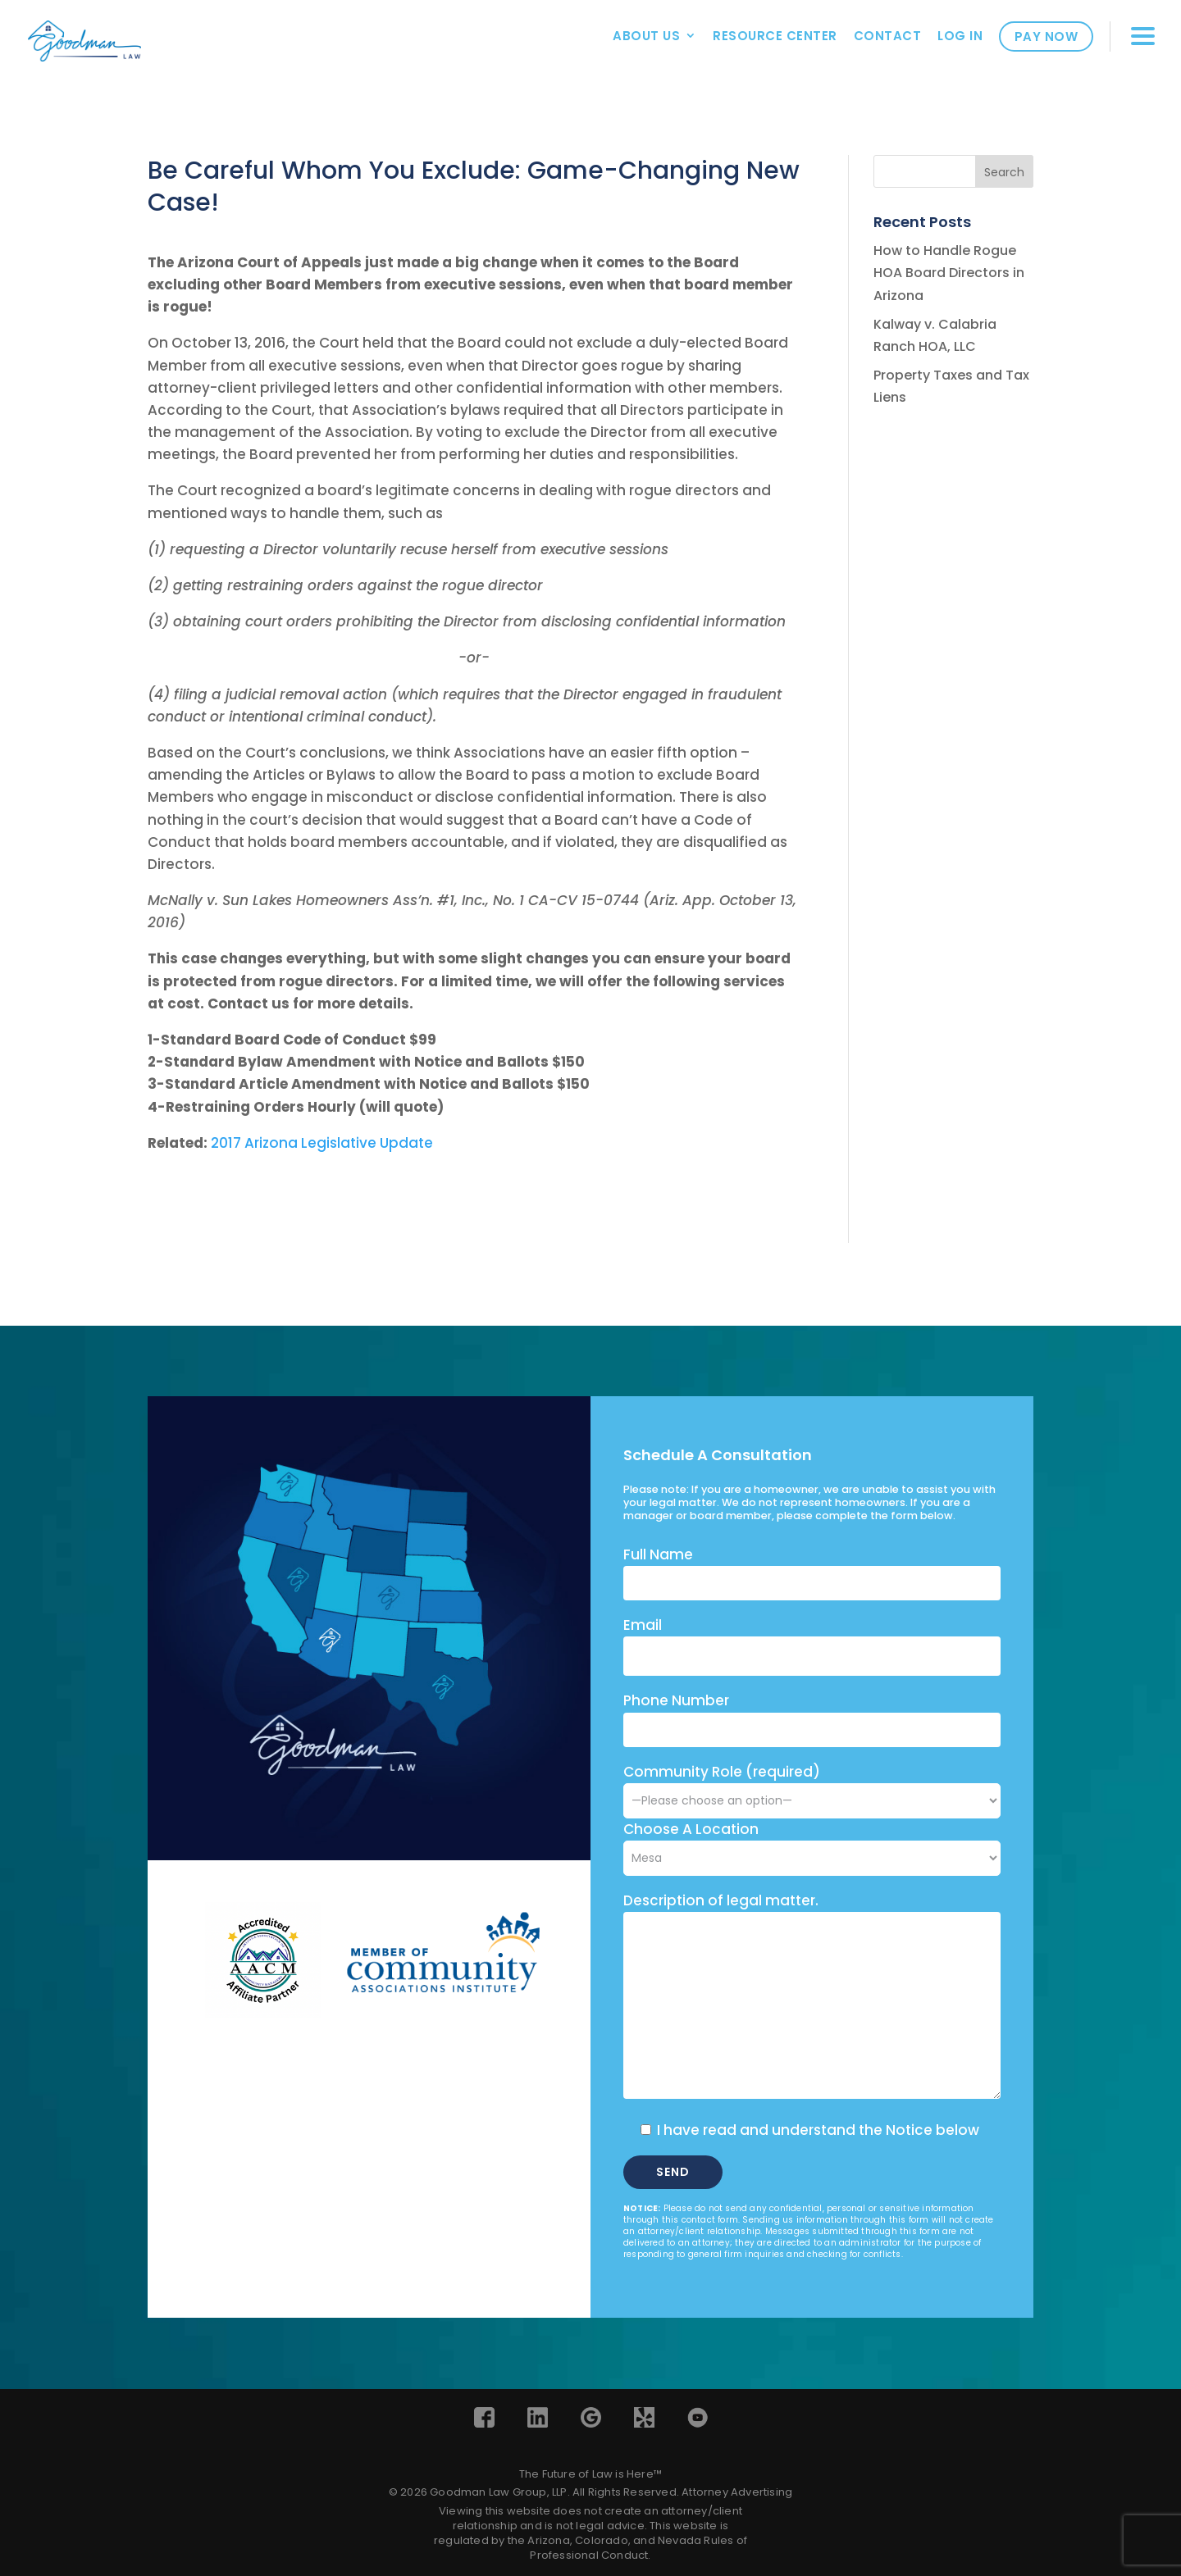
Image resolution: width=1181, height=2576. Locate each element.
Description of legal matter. (720, 1900)
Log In (960, 35)
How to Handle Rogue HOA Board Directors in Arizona (948, 272)
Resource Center (775, 35)
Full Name (658, 1554)
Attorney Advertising (737, 2492)
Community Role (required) (812, 1786)
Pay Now (1046, 36)
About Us (646, 35)
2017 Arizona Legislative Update (322, 1143)
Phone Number (676, 1700)
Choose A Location (691, 1829)
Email (642, 1625)
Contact (888, 35)
